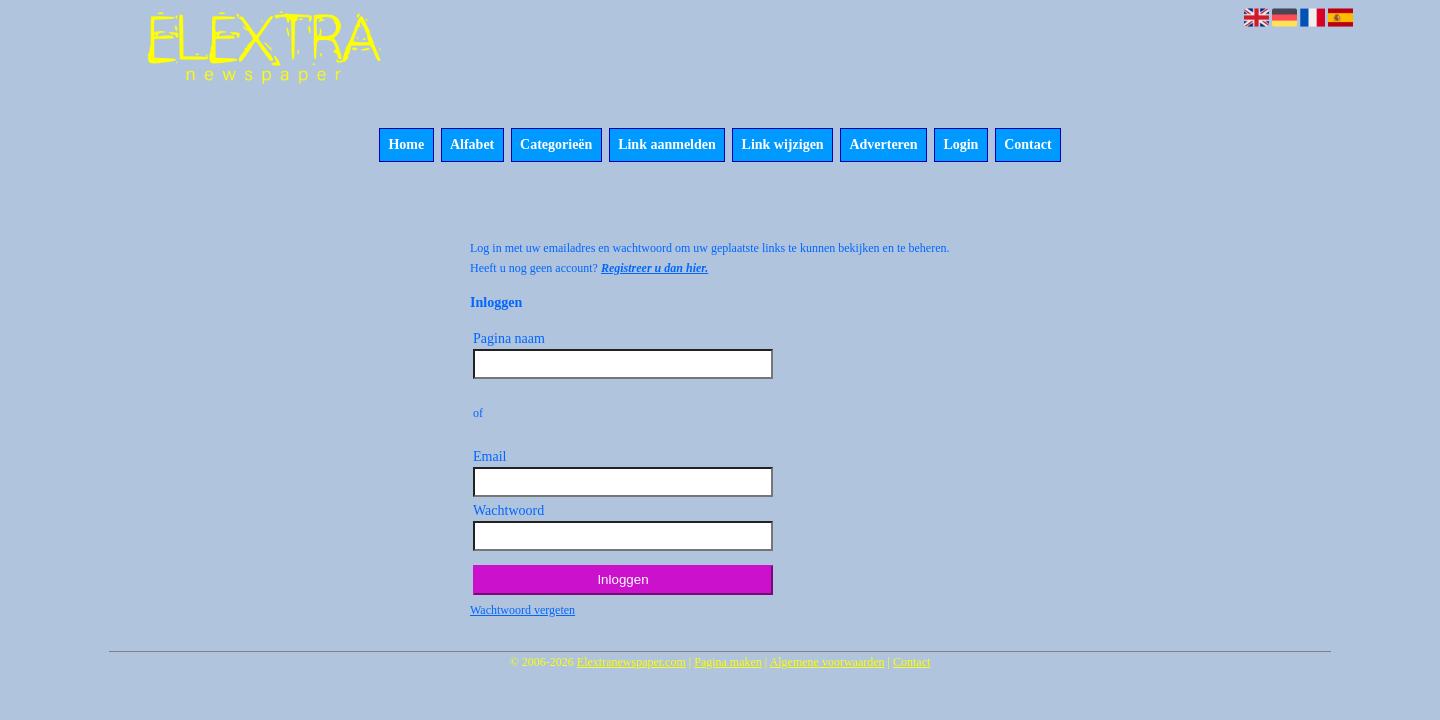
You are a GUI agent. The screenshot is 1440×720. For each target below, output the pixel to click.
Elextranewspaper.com (631, 662)
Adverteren (883, 145)
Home (406, 145)
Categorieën (556, 145)
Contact (1027, 145)
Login (960, 145)
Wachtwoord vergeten (522, 610)
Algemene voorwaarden (827, 662)
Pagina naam (509, 338)
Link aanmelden (667, 145)
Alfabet (472, 145)
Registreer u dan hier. (654, 268)
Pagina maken (728, 662)
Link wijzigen (783, 145)
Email (489, 456)
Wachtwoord (508, 510)
